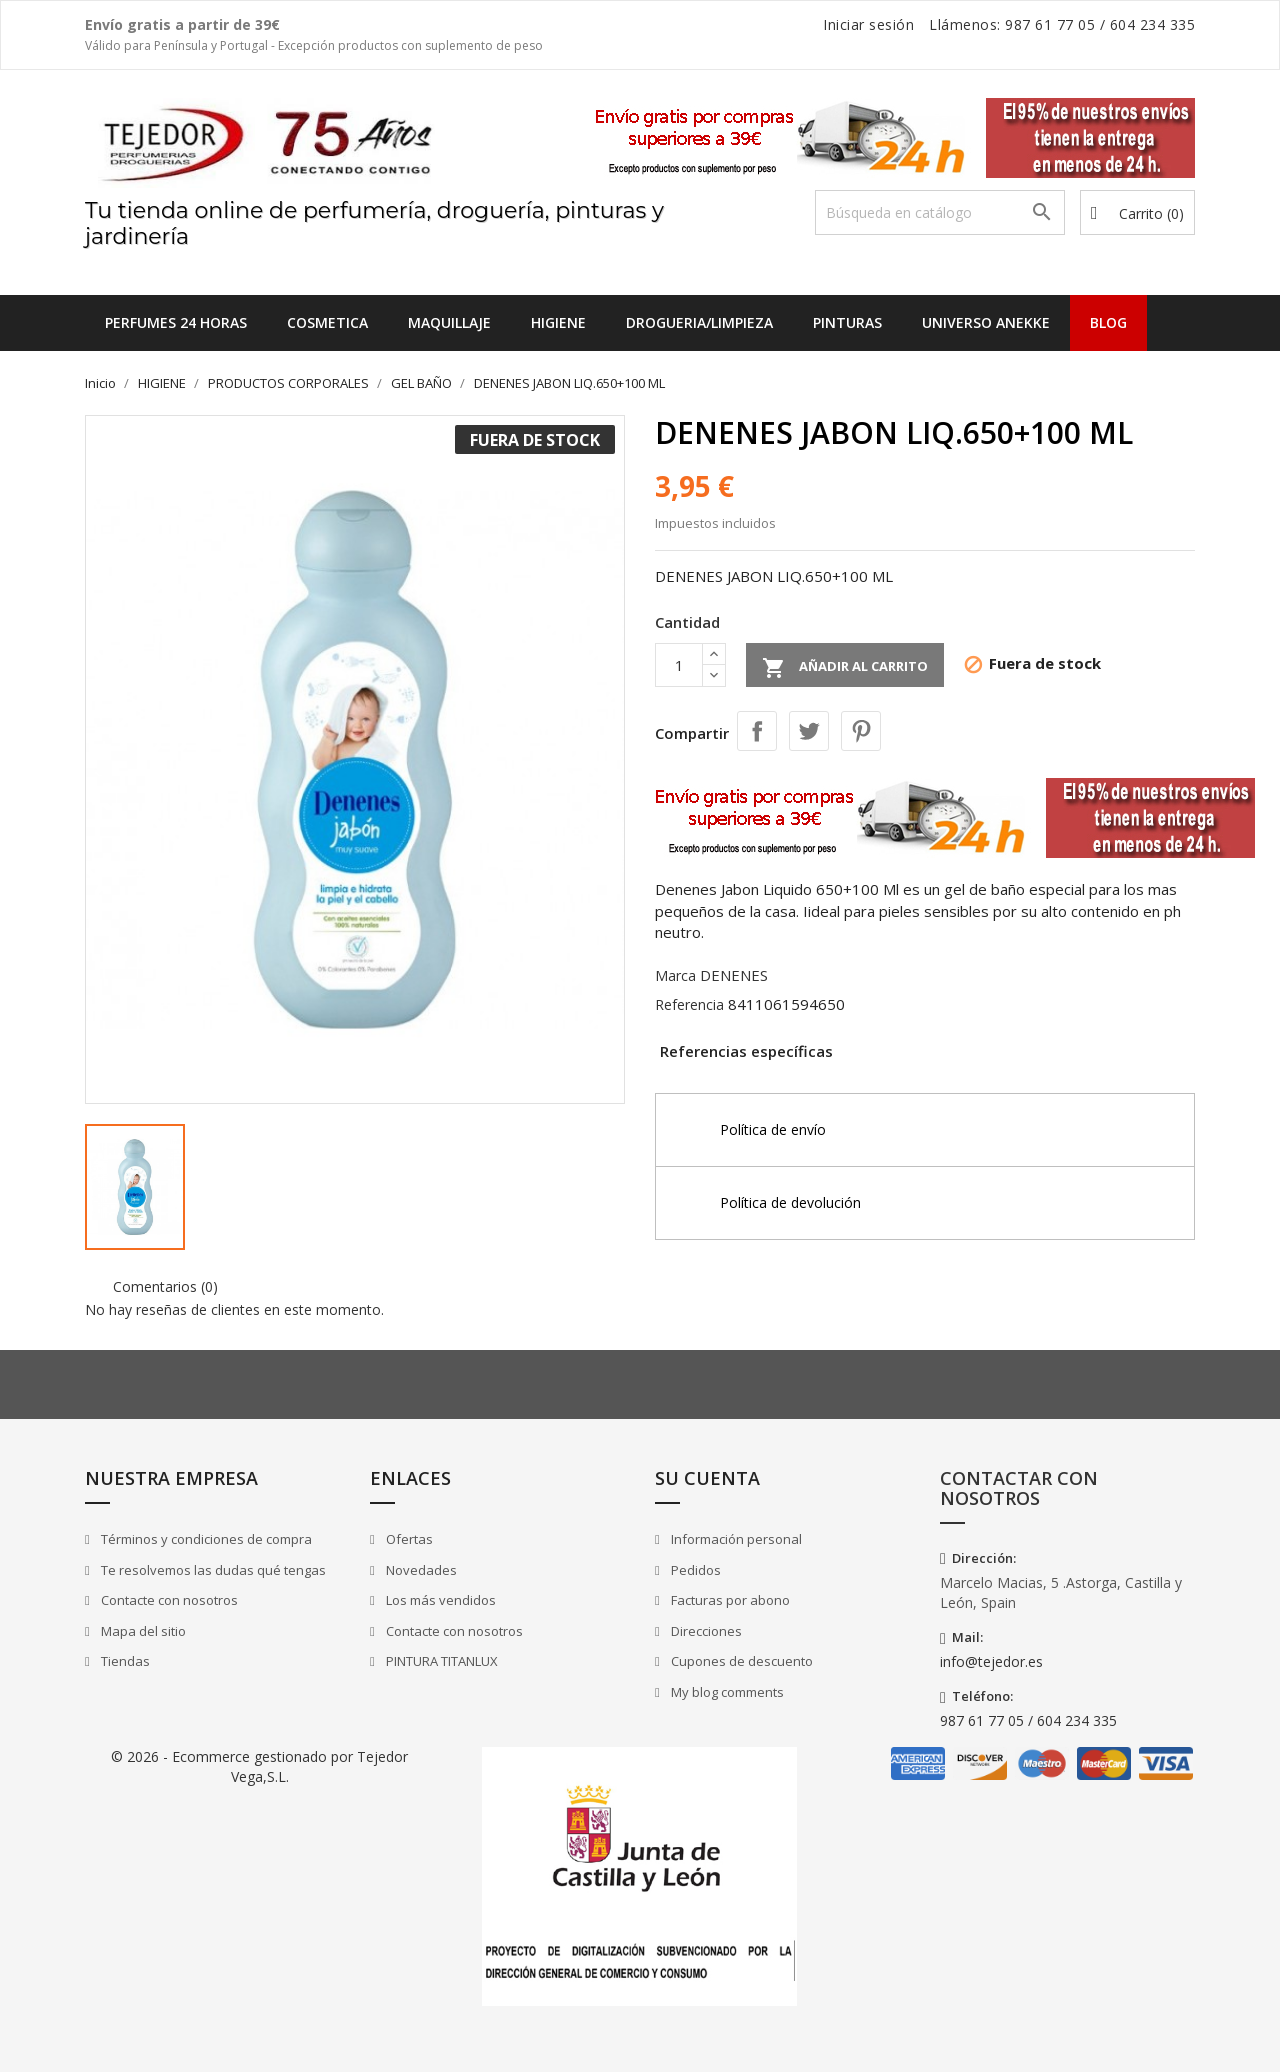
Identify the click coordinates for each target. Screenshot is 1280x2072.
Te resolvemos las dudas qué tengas (212, 1570)
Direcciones (705, 1631)
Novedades (420, 1570)
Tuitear (809, 731)
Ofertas (408, 1539)
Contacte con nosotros (168, 1600)
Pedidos (694, 1570)
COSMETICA (327, 322)
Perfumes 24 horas (176, 322)
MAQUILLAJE (449, 322)
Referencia (689, 1004)
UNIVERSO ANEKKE (986, 322)
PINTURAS (847, 322)
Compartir (757, 731)
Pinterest (861, 731)
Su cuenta (707, 1478)
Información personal (735, 1539)
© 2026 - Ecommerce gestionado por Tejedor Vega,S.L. (259, 1766)
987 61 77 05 (1050, 24)
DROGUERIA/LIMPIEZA (699, 322)
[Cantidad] (679, 665)
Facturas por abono (729, 1600)
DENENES (734, 975)
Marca (675, 975)
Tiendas (124, 1661)
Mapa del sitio (142, 1631)
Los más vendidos (439, 1600)
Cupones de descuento (740, 1661)
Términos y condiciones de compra (205, 1539)
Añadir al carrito (845, 668)
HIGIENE (558, 322)
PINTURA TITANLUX (440, 1661)
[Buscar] (940, 212)
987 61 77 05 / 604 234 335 (1028, 1720)
